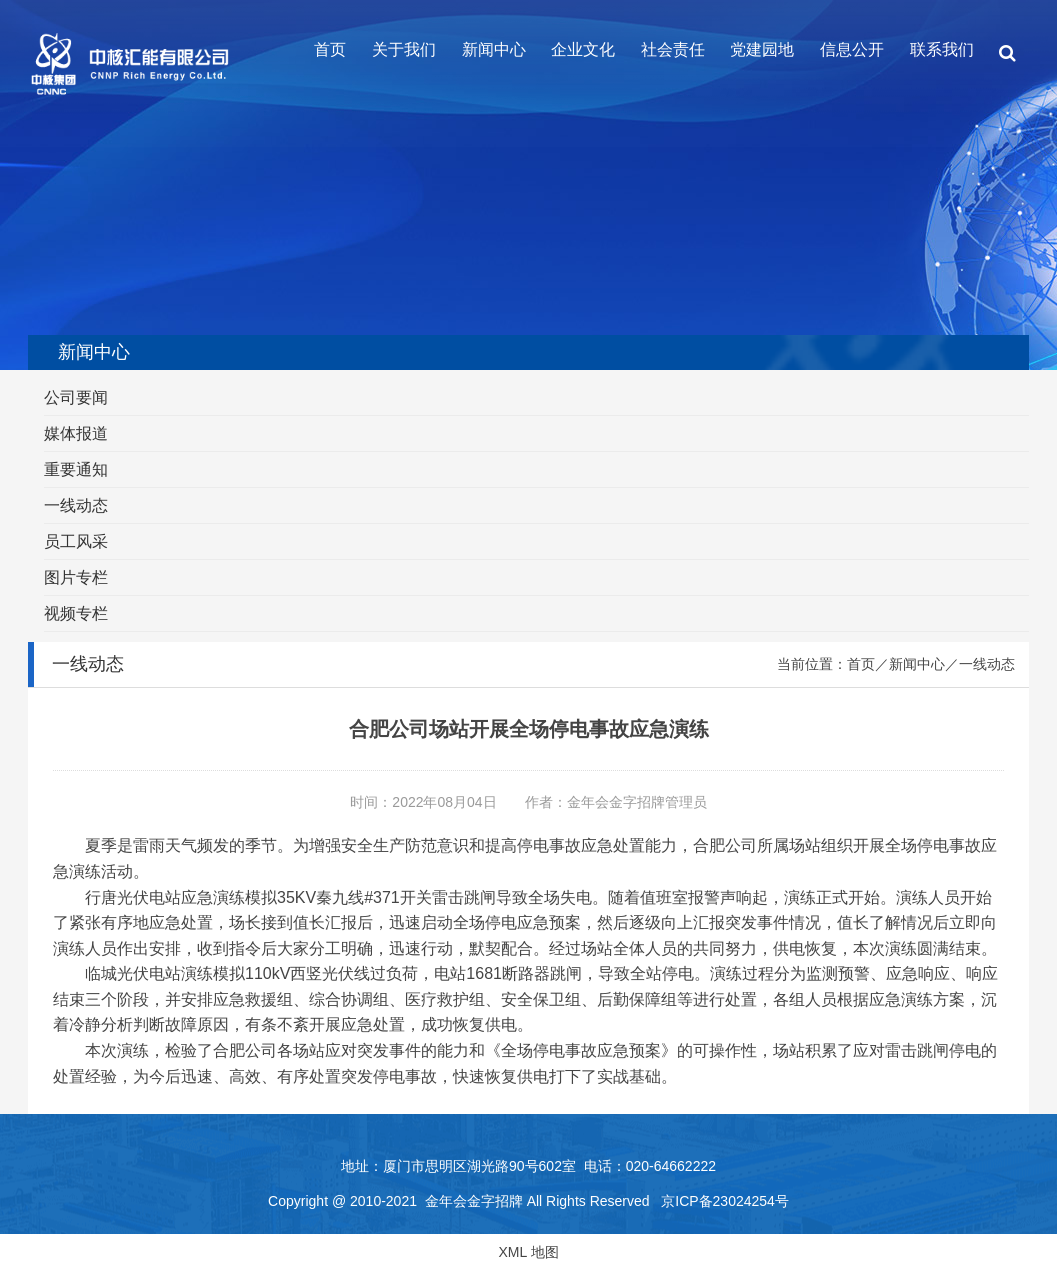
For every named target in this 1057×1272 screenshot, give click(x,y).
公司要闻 (76, 397)
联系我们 (942, 49)
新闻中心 (494, 49)
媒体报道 (76, 433)
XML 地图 (528, 1252)
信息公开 (852, 49)
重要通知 (76, 469)
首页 (330, 49)
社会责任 (673, 49)
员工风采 (76, 541)
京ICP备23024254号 (725, 1201)
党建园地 (762, 49)
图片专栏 (76, 577)
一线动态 (76, 505)
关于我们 (404, 49)
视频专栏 (76, 613)
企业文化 (583, 49)
